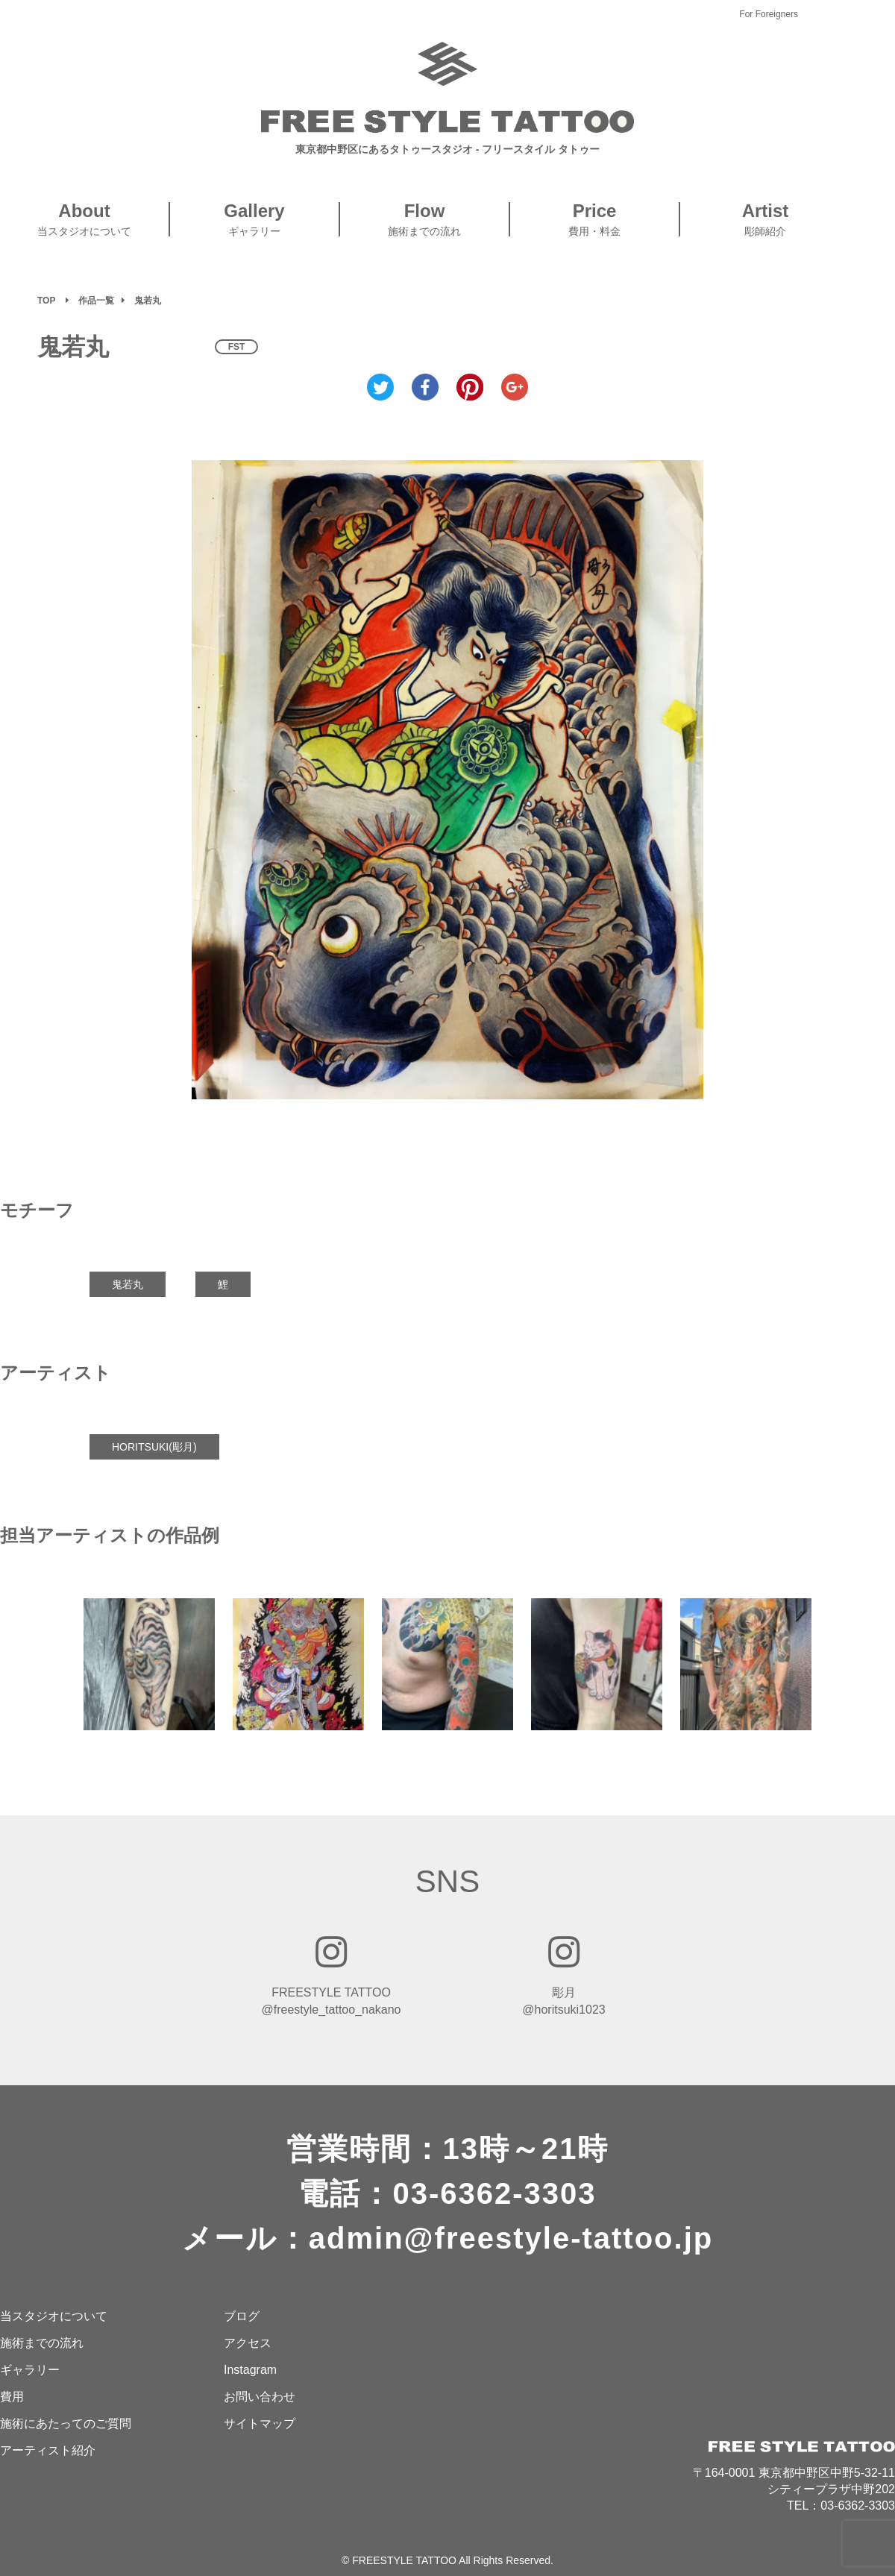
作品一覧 (96, 300)
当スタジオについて (53, 2316)
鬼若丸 (127, 1284)
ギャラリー (30, 2369)
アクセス (247, 2343)
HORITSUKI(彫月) (154, 1447)
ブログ (242, 2316)
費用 (12, 2396)
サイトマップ (259, 2423)
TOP (46, 300)
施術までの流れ (42, 2343)
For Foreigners (768, 14)
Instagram (250, 2369)
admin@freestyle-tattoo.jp (511, 2238)
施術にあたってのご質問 (65, 2423)
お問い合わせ (259, 2396)
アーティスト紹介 (47, 2450)
